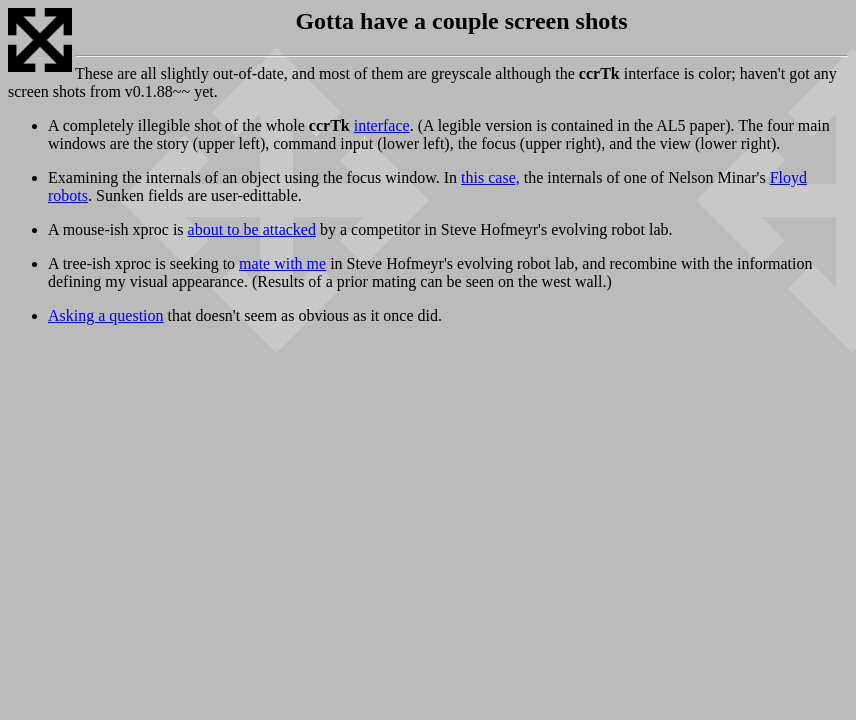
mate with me (282, 263)
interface (382, 125)
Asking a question (106, 315)
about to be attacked (252, 229)
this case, (490, 177)
